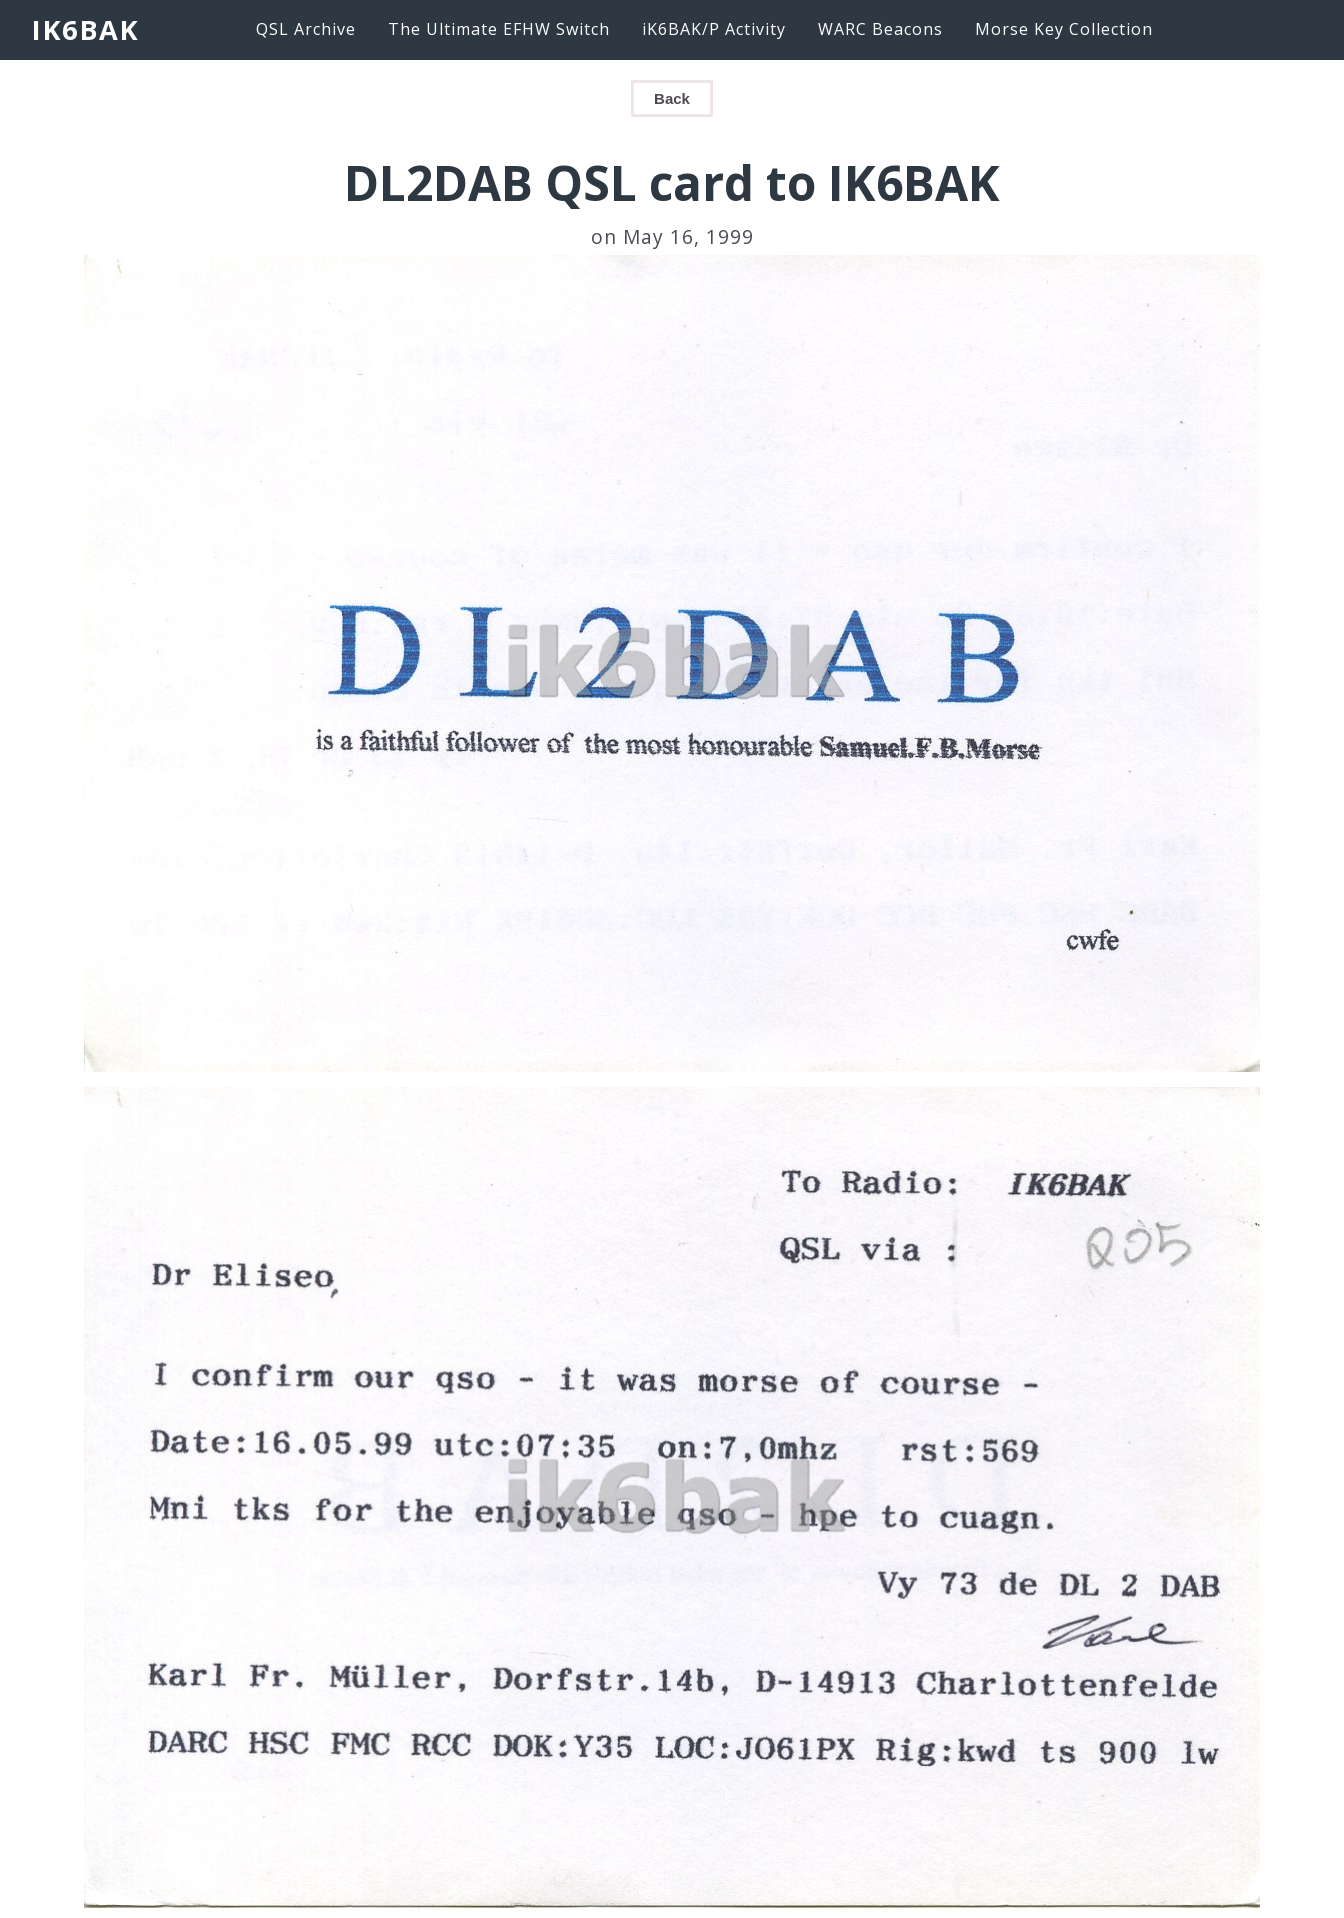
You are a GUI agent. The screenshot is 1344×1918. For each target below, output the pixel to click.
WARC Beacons (880, 29)
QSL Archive (306, 29)
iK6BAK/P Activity (714, 29)
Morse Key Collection (1064, 29)
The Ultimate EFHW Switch (499, 29)
